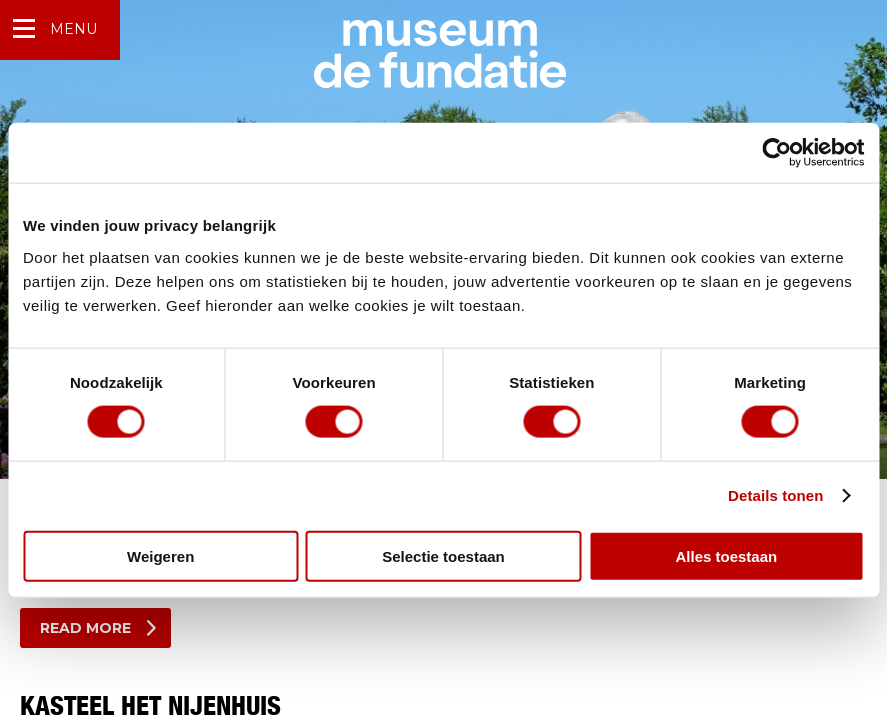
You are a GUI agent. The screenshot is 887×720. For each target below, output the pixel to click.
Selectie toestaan (443, 555)
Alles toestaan (726, 555)
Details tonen (775, 495)
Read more (85, 628)
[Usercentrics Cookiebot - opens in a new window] (776, 153)
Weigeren (160, 555)
